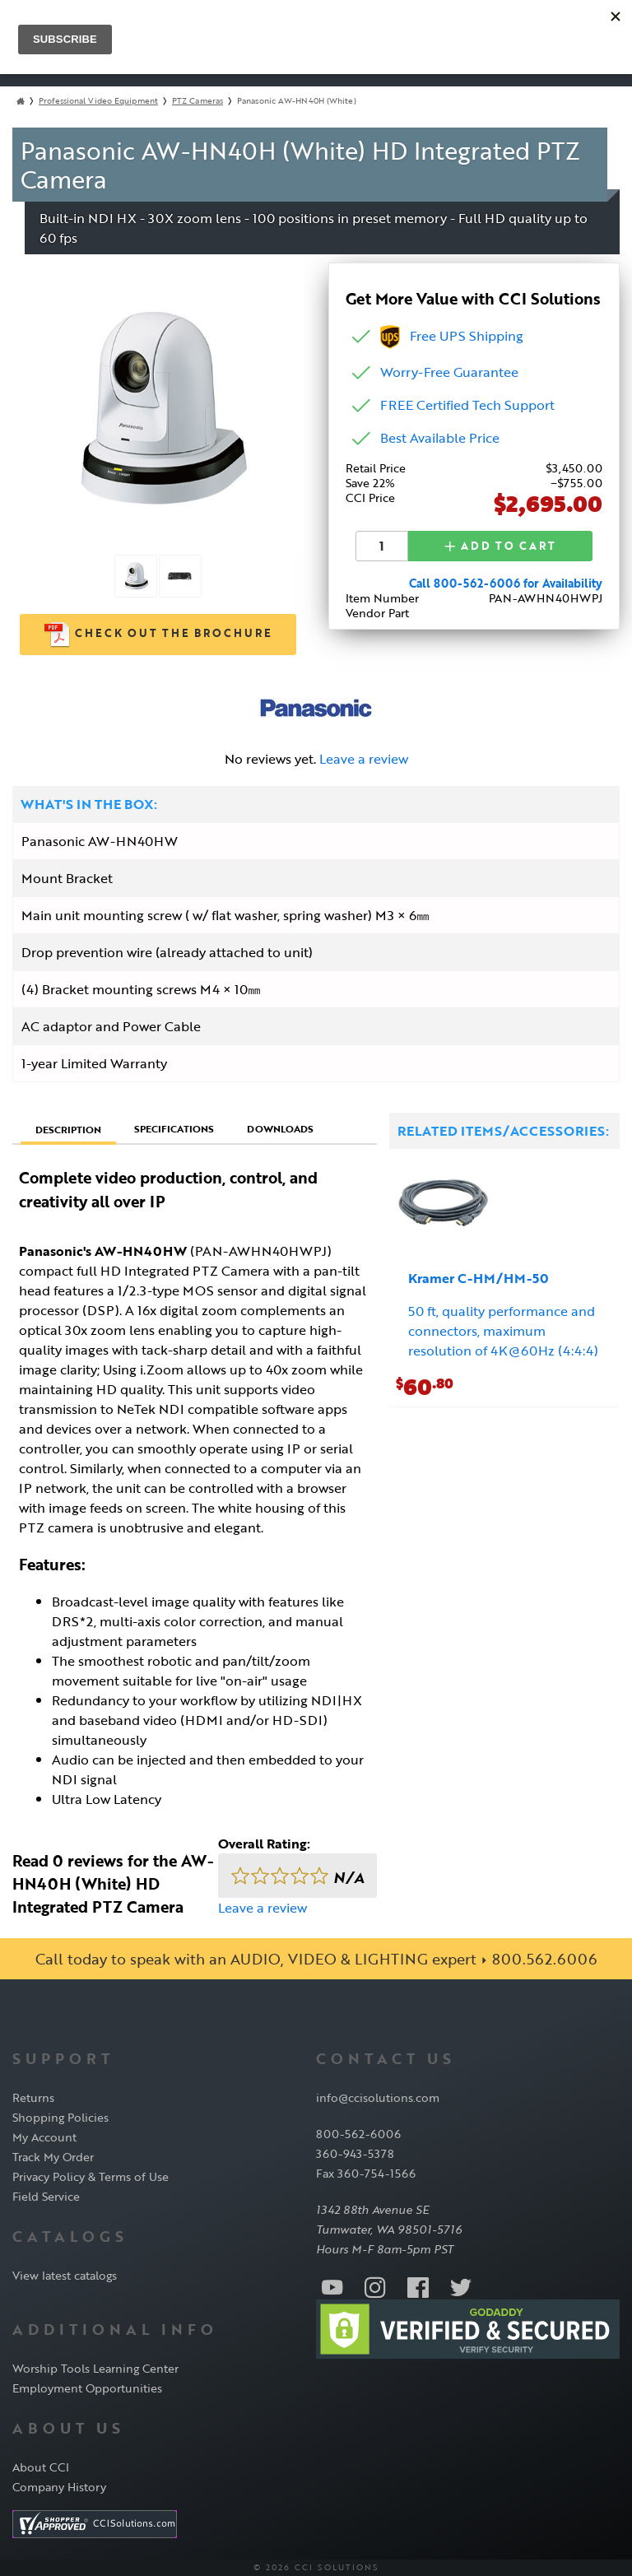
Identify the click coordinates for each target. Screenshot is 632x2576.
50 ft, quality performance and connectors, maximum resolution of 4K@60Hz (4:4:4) (503, 1330)
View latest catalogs (64, 2275)
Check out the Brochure (158, 634)
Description (68, 1129)
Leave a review (363, 759)
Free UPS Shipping (451, 336)
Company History (59, 2486)
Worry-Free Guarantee (449, 372)
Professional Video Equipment (98, 101)
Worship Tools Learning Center (95, 2368)
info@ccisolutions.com (377, 2097)
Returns (33, 2097)
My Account (44, 2137)
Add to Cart (500, 545)
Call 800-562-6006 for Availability (505, 582)
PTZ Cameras (197, 101)
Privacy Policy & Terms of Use (90, 2176)
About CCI (40, 2467)
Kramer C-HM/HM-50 (478, 1278)
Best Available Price (440, 438)
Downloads (280, 1128)
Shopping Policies (60, 2117)
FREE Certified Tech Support (467, 405)
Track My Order (53, 2156)
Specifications (174, 1128)
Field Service (46, 2196)
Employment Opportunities (87, 2388)
